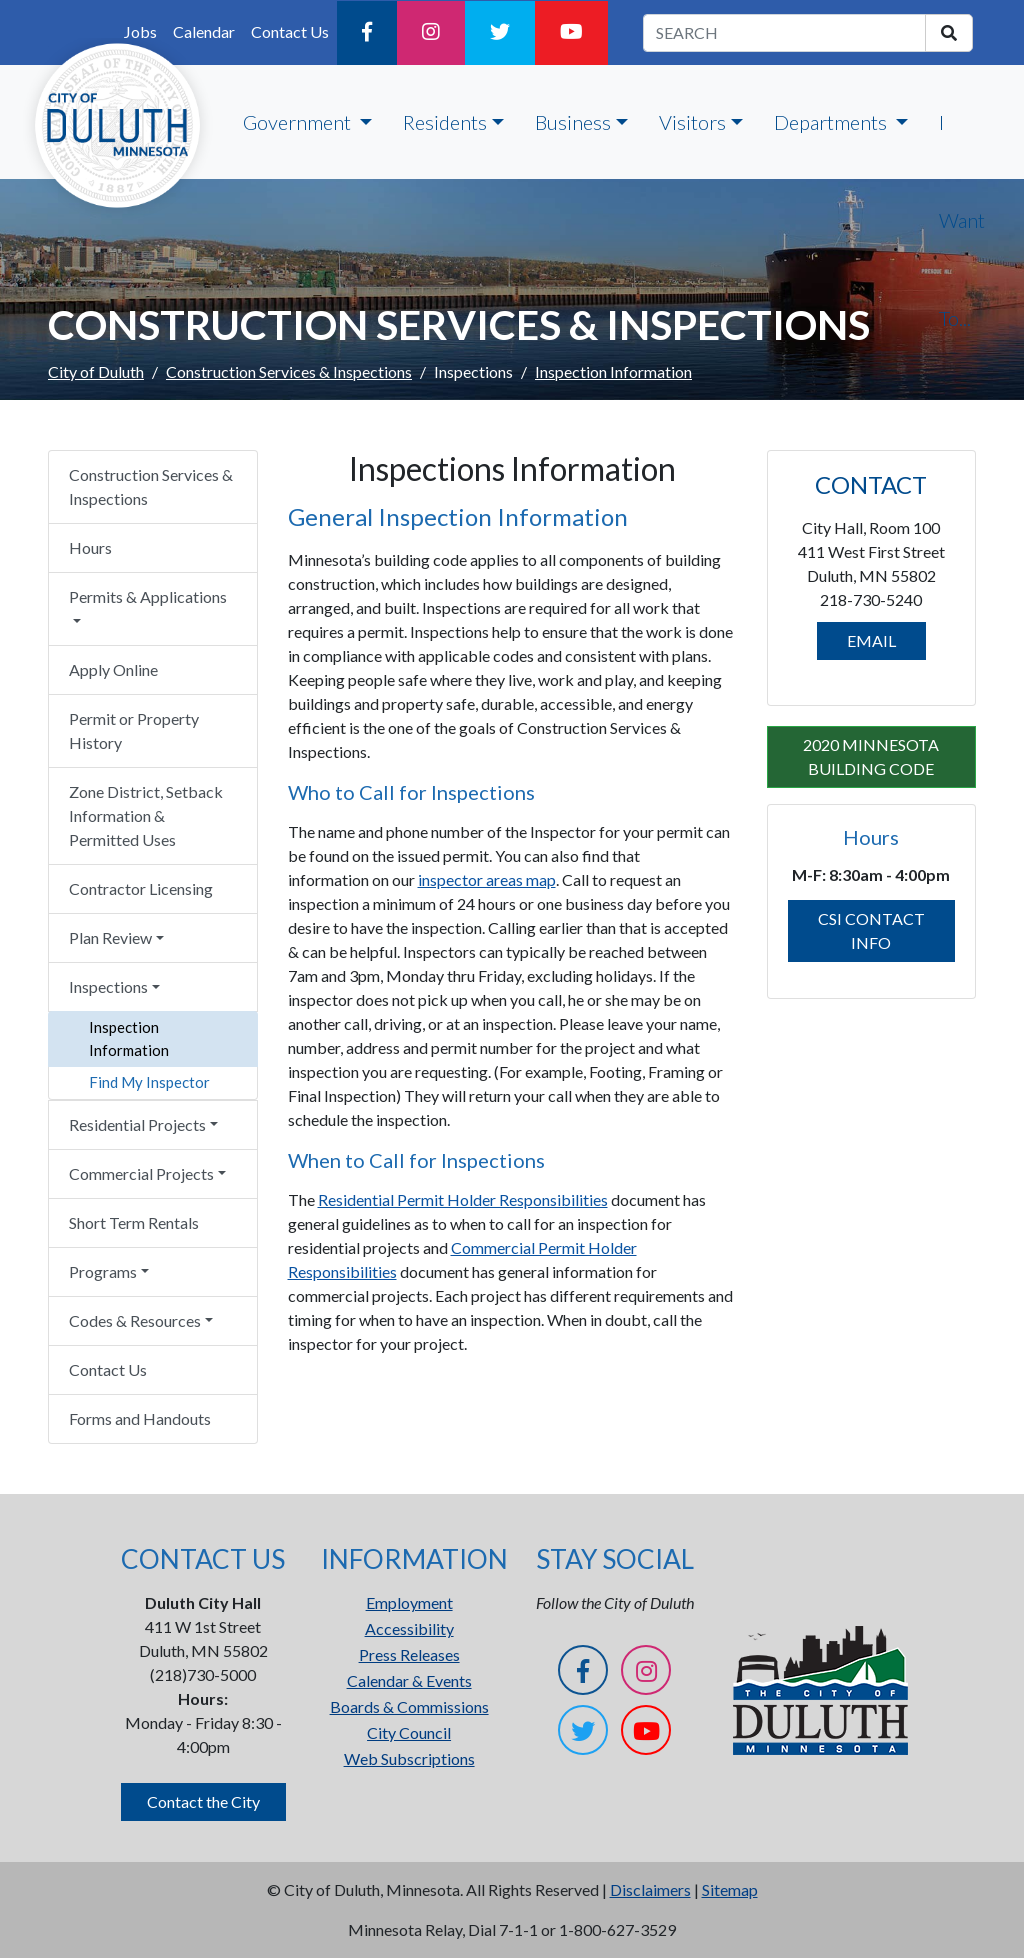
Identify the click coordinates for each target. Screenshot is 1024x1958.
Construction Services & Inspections (289, 371)
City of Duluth (96, 371)
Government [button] (299, 122)
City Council (409, 1732)
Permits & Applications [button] (148, 596)
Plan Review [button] (110, 937)
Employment (409, 1602)
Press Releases (409, 1654)
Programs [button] (103, 1271)
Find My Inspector (149, 1082)
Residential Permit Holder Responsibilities (463, 1199)
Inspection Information (129, 1038)
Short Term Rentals (134, 1222)
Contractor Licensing (141, 888)
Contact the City (203, 1801)
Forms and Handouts (140, 1418)
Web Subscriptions (409, 1758)
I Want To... (962, 220)
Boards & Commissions (409, 1706)
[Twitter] (500, 33)
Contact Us (290, 31)
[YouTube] (571, 33)
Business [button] (573, 122)
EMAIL (871, 640)
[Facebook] (367, 33)
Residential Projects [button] (137, 1124)
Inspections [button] (108, 986)
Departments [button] (832, 122)
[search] (949, 33)
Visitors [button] (692, 122)
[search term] (784, 33)
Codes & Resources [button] (135, 1320)
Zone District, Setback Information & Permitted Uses (146, 815)
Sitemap (730, 1889)
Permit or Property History (134, 730)
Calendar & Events (409, 1680)
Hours (90, 547)
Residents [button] (445, 122)
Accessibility (409, 1628)
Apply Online (113, 669)
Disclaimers (650, 1889)
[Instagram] (431, 33)
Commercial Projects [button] (141, 1173)
